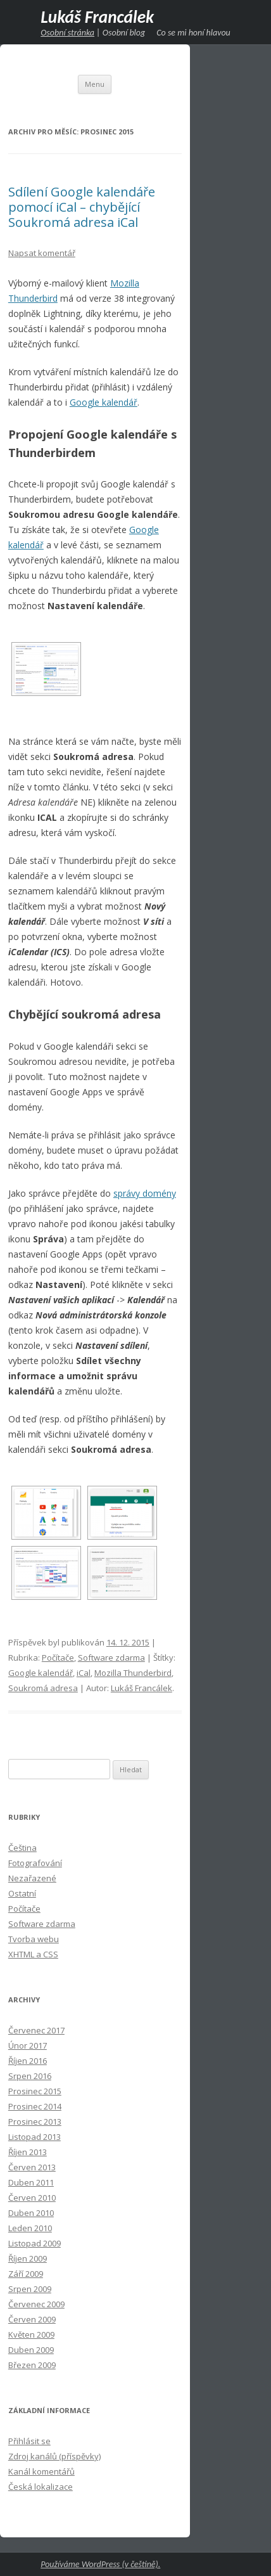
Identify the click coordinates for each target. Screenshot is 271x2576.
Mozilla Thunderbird (133, 1672)
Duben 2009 (31, 2349)
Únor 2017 (27, 2045)
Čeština (22, 1847)
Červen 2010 (32, 2197)
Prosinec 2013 (34, 2121)
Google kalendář (103, 402)
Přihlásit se (29, 2441)
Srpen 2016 (29, 2076)
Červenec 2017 (36, 2030)
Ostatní (22, 1893)
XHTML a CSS (33, 1954)
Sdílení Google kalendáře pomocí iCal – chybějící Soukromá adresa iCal (81, 207)
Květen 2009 (31, 2334)
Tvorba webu (33, 1939)
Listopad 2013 (34, 2136)
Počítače (58, 1657)
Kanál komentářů (41, 2471)
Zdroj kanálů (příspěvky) (54, 2456)
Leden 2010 (30, 2228)
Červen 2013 (32, 2167)
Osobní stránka (67, 32)
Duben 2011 (31, 2182)
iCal (84, 1672)
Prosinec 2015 (34, 2091)
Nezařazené (32, 1878)
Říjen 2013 (27, 2152)
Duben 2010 (31, 2213)
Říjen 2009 (27, 2258)
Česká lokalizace (40, 2486)
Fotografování (35, 1863)
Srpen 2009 (29, 2289)
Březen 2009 (32, 2365)
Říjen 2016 (27, 2060)
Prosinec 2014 (34, 2106)
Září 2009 (25, 2273)
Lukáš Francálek (97, 16)
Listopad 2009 (34, 2243)
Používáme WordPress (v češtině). (100, 2564)
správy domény (144, 1193)
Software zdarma (111, 1657)
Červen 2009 (32, 2319)
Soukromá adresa (43, 1688)
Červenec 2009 (36, 2304)
